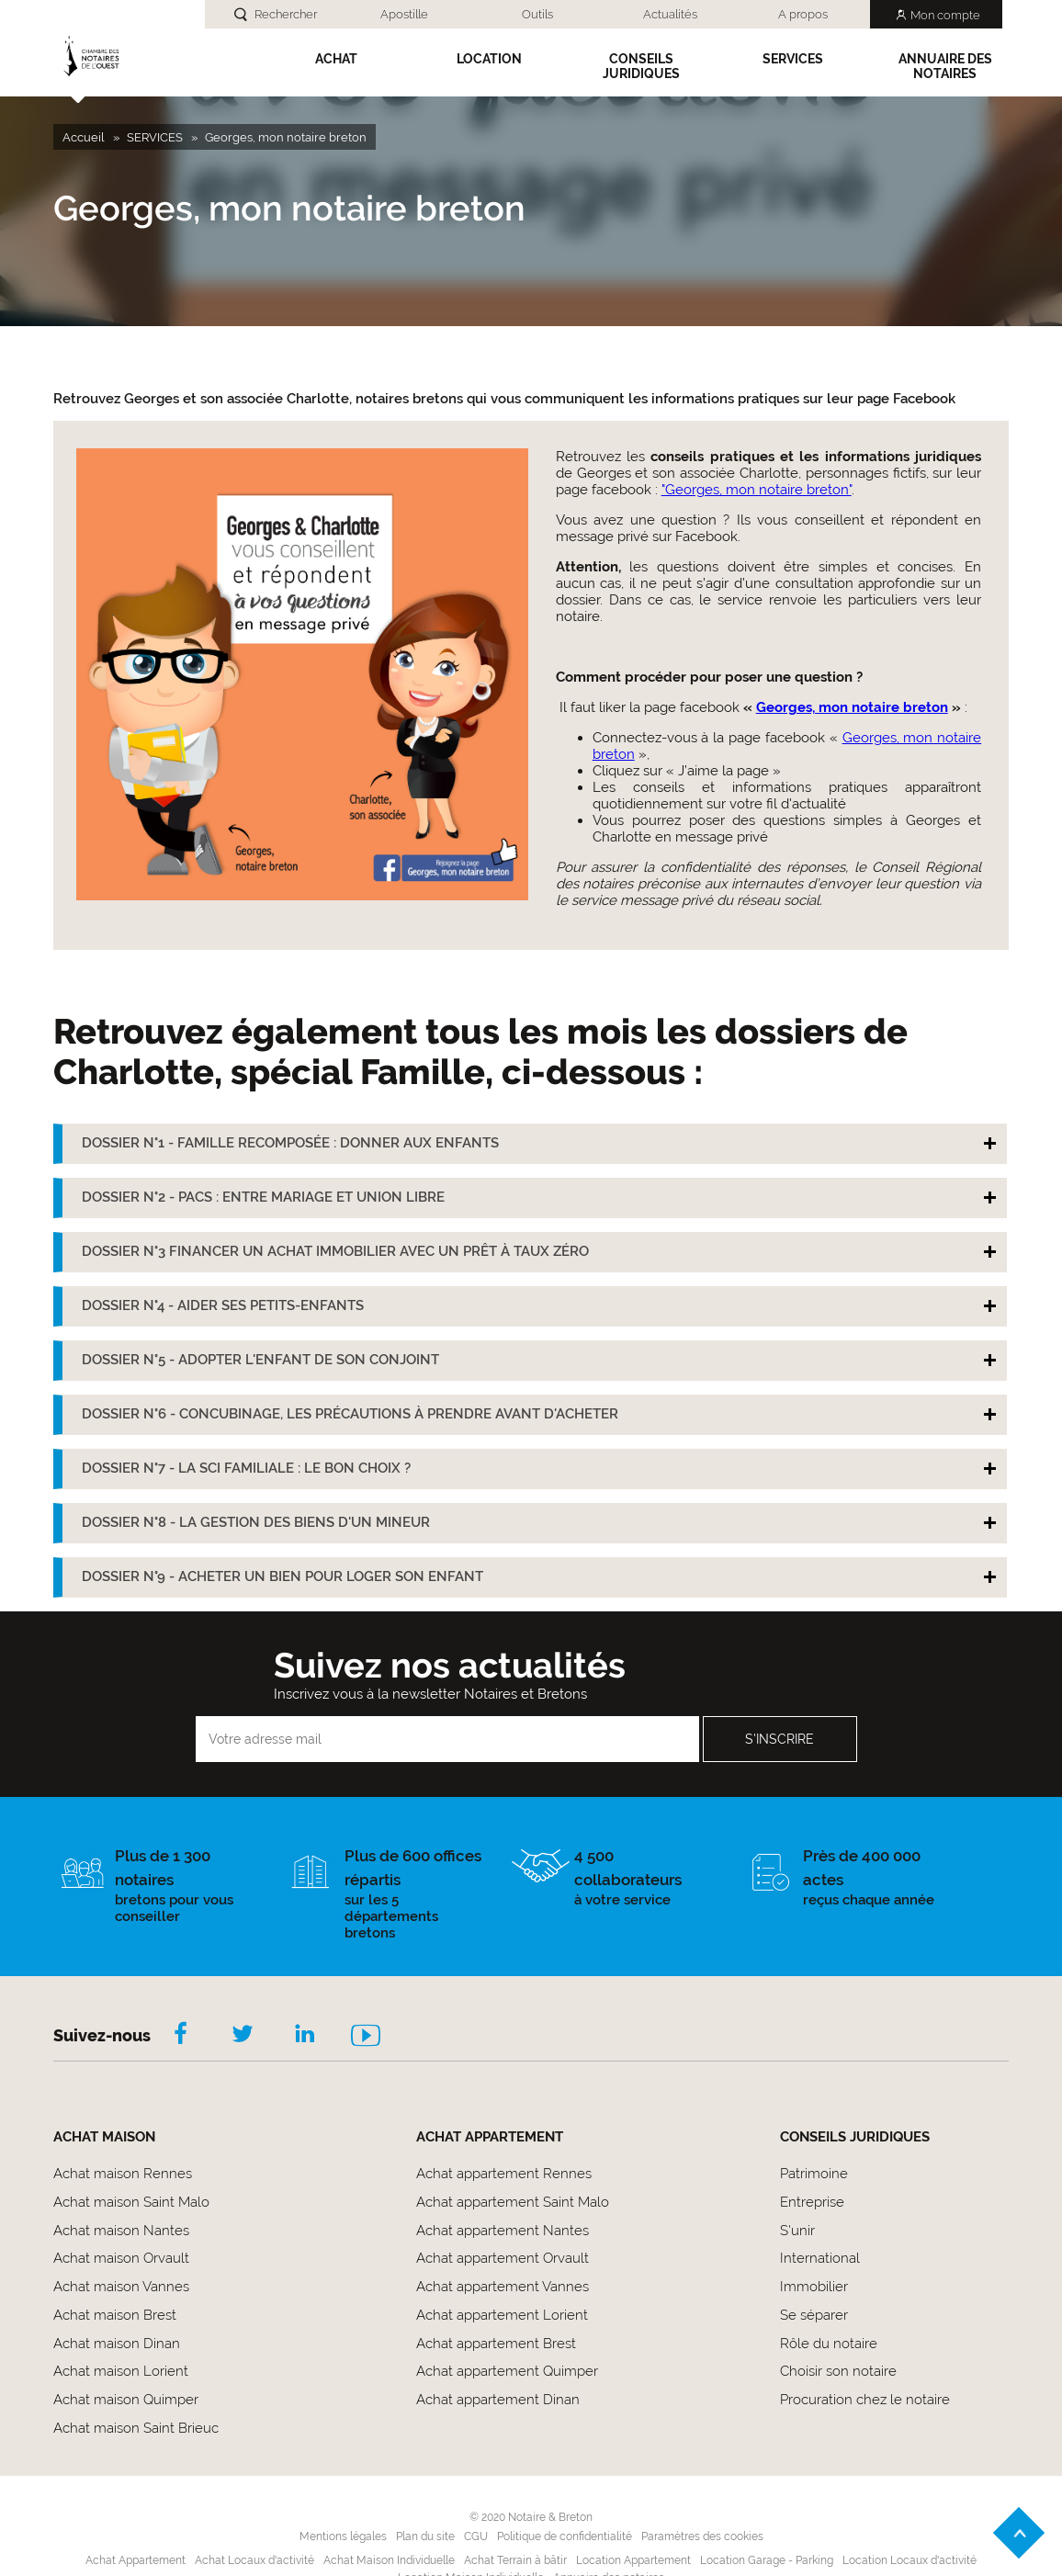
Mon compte (945, 15)
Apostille (404, 14)
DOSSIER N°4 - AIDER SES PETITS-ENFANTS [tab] (223, 1305)
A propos (803, 14)
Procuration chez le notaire (865, 2399)
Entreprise (812, 2202)
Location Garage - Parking (766, 2560)
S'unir (797, 2230)
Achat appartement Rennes (504, 2173)
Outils (537, 14)
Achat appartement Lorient (502, 2315)
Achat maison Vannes (121, 2286)
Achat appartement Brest (496, 2343)
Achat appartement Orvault (502, 2258)
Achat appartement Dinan (498, 2399)
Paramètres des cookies (702, 2536)
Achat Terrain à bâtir (515, 2560)
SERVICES (793, 58)
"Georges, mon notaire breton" (756, 489)
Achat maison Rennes (122, 2173)
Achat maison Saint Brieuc (136, 2428)
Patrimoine (814, 2173)
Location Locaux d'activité (909, 2560)
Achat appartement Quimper (507, 2371)
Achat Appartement (135, 2560)
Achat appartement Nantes (502, 2230)
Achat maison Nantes (121, 2230)
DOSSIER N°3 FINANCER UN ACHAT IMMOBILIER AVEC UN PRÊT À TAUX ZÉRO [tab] (335, 1251)
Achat (336, 58)
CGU (476, 2536)
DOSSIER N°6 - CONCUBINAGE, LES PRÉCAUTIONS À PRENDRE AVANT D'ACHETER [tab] (350, 1414)
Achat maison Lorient (120, 2371)
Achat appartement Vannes (502, 2286)
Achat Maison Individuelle (389, 2560)
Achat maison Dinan (116, 2343)
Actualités (670, 14)
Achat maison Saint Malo (131, 2202)
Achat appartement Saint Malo (512, 2202)
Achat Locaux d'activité (254, 2560)
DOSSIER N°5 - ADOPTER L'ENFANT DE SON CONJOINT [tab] (260, 1359)
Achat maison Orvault (121, 2258)
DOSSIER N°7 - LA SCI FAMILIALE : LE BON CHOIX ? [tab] (246, 1468)
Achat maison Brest (114, 2315)
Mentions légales (343, 2536)
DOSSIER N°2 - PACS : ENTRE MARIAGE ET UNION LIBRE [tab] (263, 1197)
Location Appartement (633, 2560)
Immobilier (814, 2286)
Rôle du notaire (828, 2343)
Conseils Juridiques (641, 66)
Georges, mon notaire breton (852, 707)
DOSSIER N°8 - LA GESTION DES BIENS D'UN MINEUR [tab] (256, 1522)
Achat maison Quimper (125, 2399)
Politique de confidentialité (564, 2536)
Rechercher (285, 14)
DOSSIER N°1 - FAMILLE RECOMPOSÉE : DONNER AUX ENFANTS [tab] (290, 1143)
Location (489, 58)
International (820, 2258)
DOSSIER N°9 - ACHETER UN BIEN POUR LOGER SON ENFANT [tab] (282, 1576)
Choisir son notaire (838, 2371)
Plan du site (425, 2536)
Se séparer (814, 2315)
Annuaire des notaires (945, 66)
